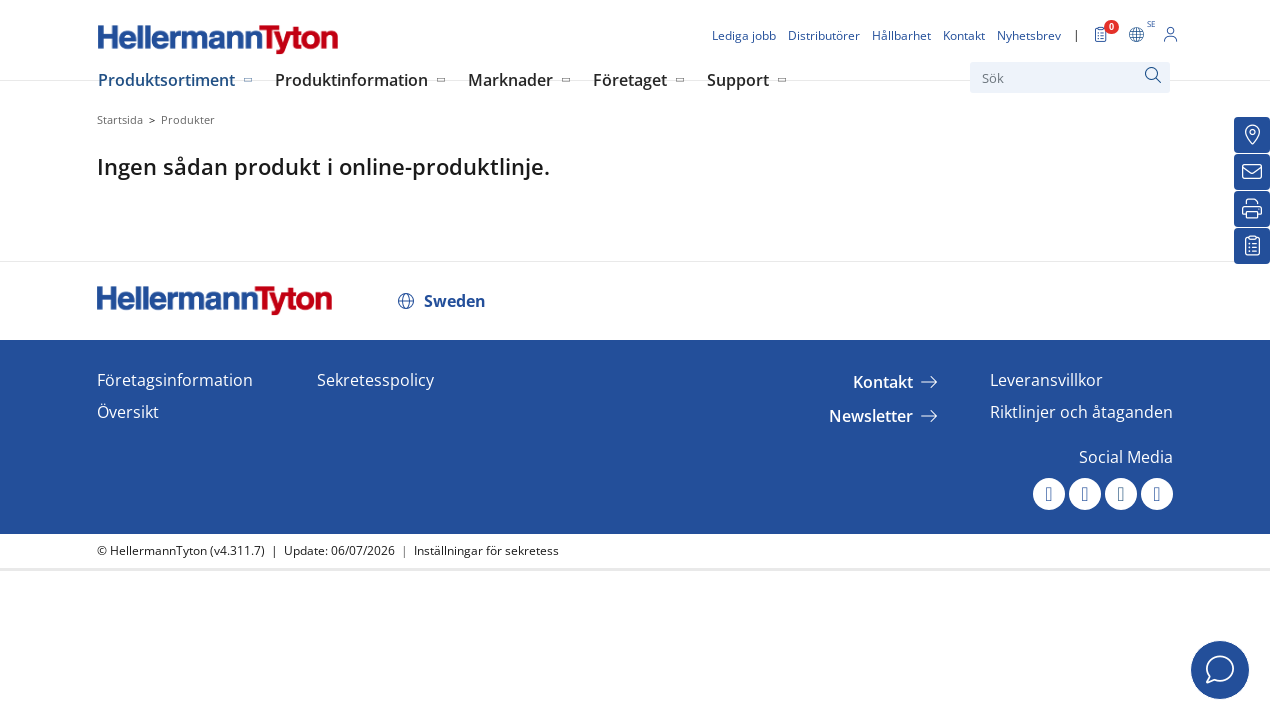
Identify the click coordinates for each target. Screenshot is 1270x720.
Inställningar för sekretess (486, 550)
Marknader (510, 80)
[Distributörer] (1252, 135)
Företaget (630, 80)
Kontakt (883, 382)
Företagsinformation (175, 380)
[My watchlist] (1252, 246)
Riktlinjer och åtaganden (1081, 412)
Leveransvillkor (1046, 380)
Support (738, 80)
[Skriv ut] (1252, 209)
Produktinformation (351, 80)
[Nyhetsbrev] (1252, 172)
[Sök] (1070, 77)
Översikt (128, 412)
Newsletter (871, 416)
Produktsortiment (166, 80)
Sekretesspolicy (375, 380)
